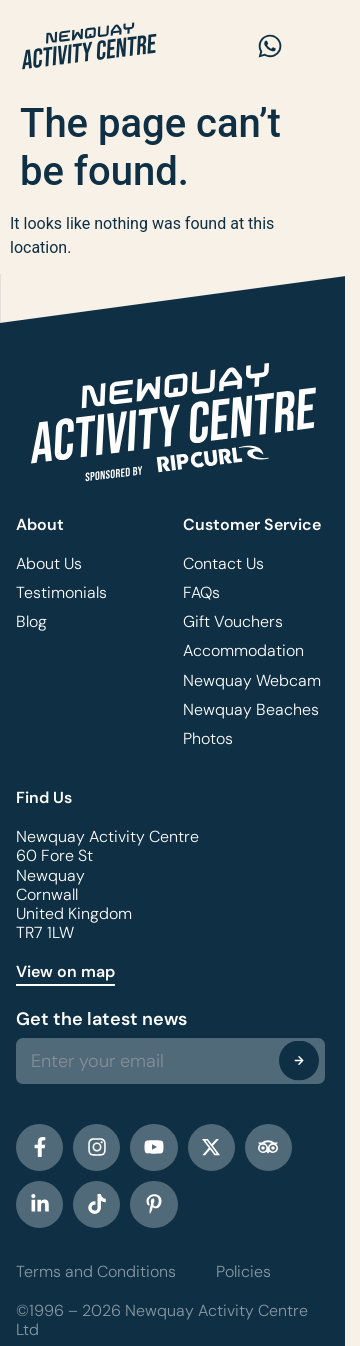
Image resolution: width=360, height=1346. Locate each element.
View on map (65, 971)
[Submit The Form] (299, 1060)
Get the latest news (101, 1019)
